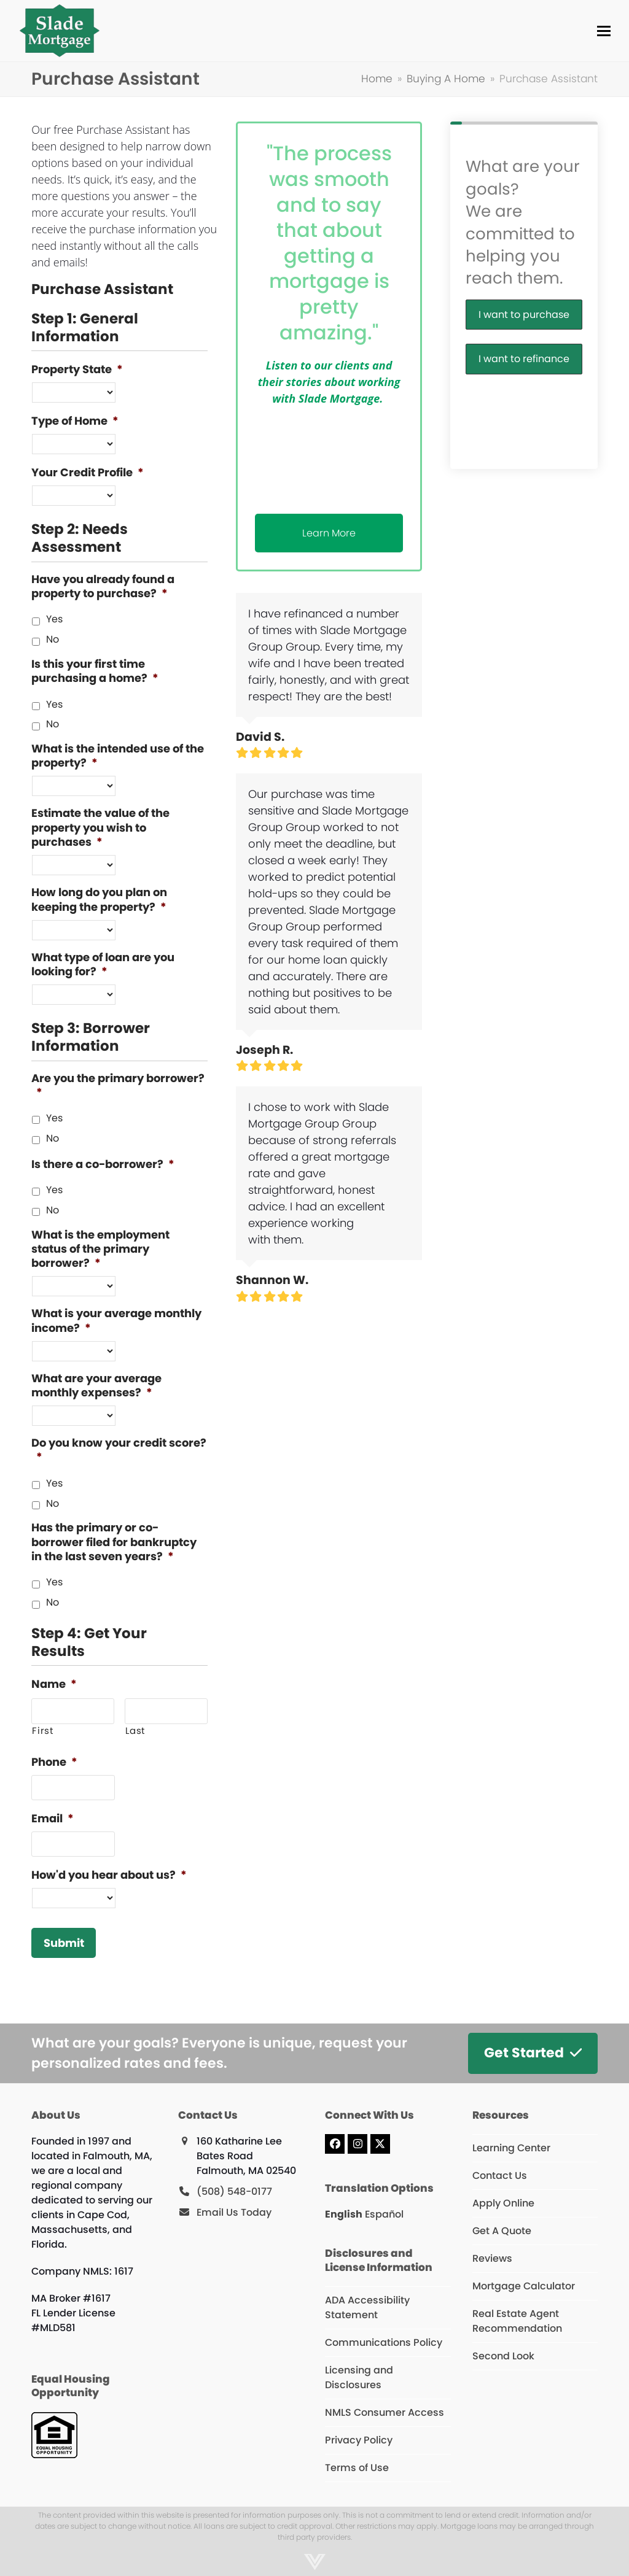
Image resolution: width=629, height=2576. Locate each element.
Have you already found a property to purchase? (102, 586)
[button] (604, 31)
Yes (54, 619)
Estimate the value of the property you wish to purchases (100, 827)
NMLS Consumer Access (384, 2412)
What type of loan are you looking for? (102, 964)
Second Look (503, 2356)
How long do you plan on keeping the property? (99, 899)
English (343, 2214)
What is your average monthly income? (116, 1320)
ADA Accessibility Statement (367, 2307)
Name (54, 1684)
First (42, 1731)
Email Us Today (234, 2212)
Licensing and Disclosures (359, 2377)
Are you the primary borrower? (118, 1085)
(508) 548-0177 (234, 2191)
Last (135, 1731)
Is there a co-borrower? (102, 1164)
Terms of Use (357, 2468)
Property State (77, 369)
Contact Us (499, 2175)
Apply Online (503, 2203)
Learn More (329, 533)
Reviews (492, 2258)
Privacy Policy (359, 2440)
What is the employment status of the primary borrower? (100, 1249)
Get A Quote (501, 2231)
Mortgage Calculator (523, 2286)
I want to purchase (524, 314)
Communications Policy (383, 2342)
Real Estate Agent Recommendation (517, 2321)
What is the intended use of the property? (117, 755)
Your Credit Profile (87, 472)
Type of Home (75, 421)
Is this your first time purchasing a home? (94, 671)
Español (384, 2214)
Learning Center (511, 2148)
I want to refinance (524, 359)
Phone (54, 1762)
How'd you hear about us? (109, 1875)
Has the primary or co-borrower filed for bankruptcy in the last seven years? (114, 1541)
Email (52, 1818)
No (52, 639)
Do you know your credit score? (118, 1450)
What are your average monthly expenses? (96, 1385)
